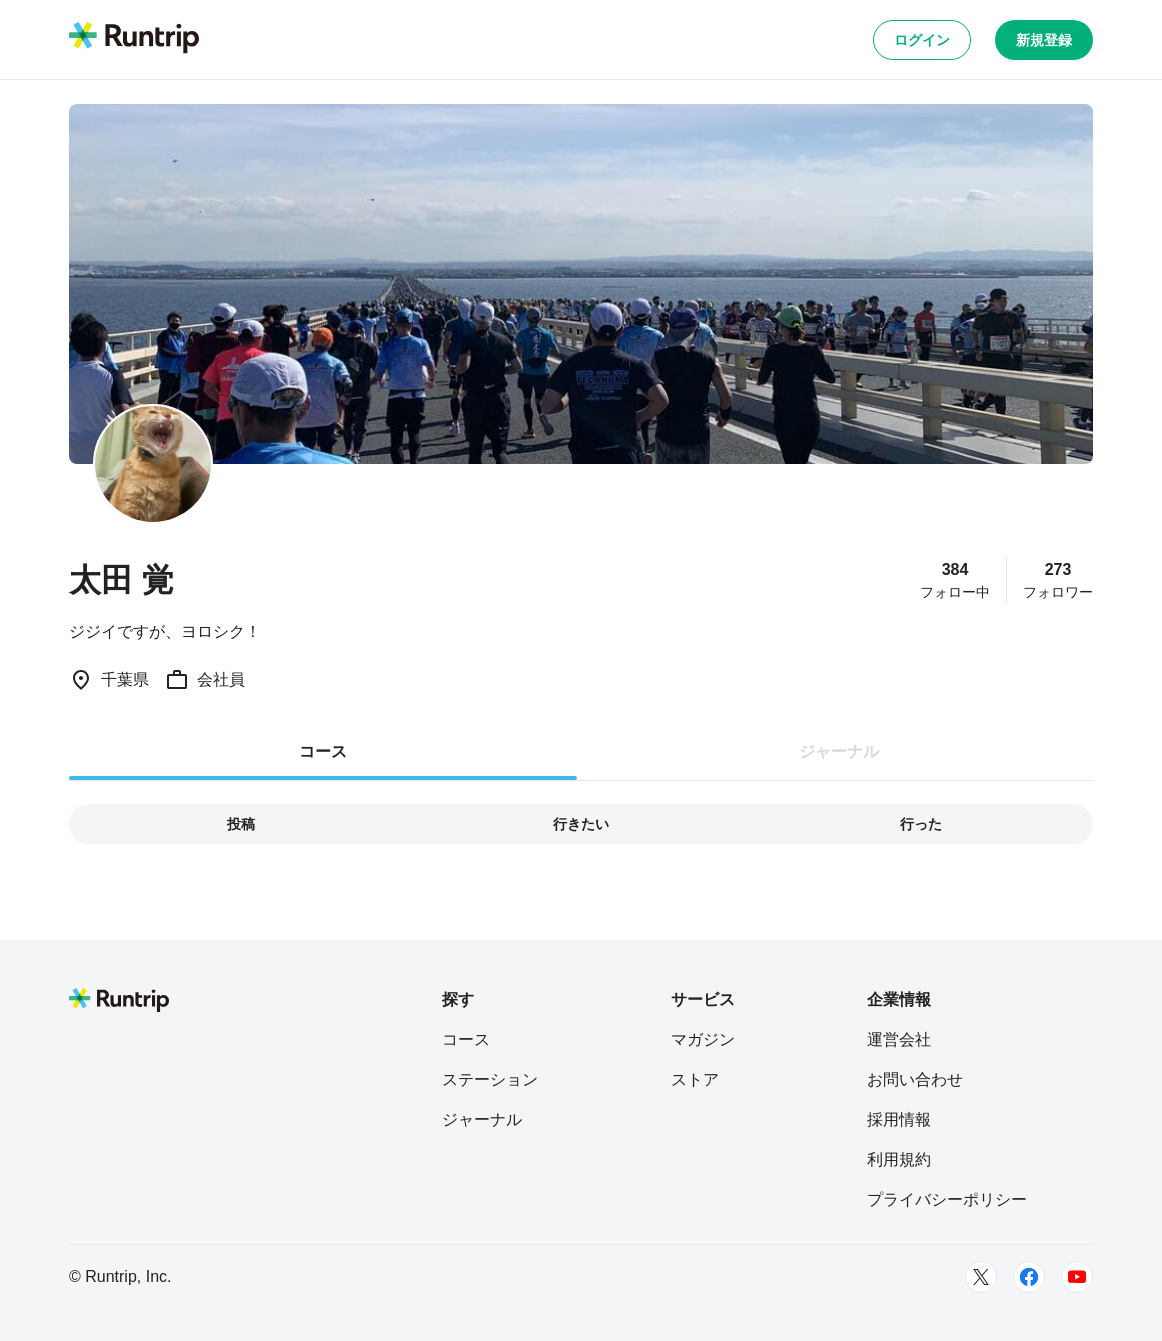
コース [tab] (323, 751)
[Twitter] (981, 1277)
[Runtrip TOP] (134, 39)
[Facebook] (1029, 1277)
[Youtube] (1077, 1277)
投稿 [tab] (241, 824)
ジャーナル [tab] (839, 751)
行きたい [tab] (581, 824)
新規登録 (1044, 40)
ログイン (922, 40)
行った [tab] (921, 824)
